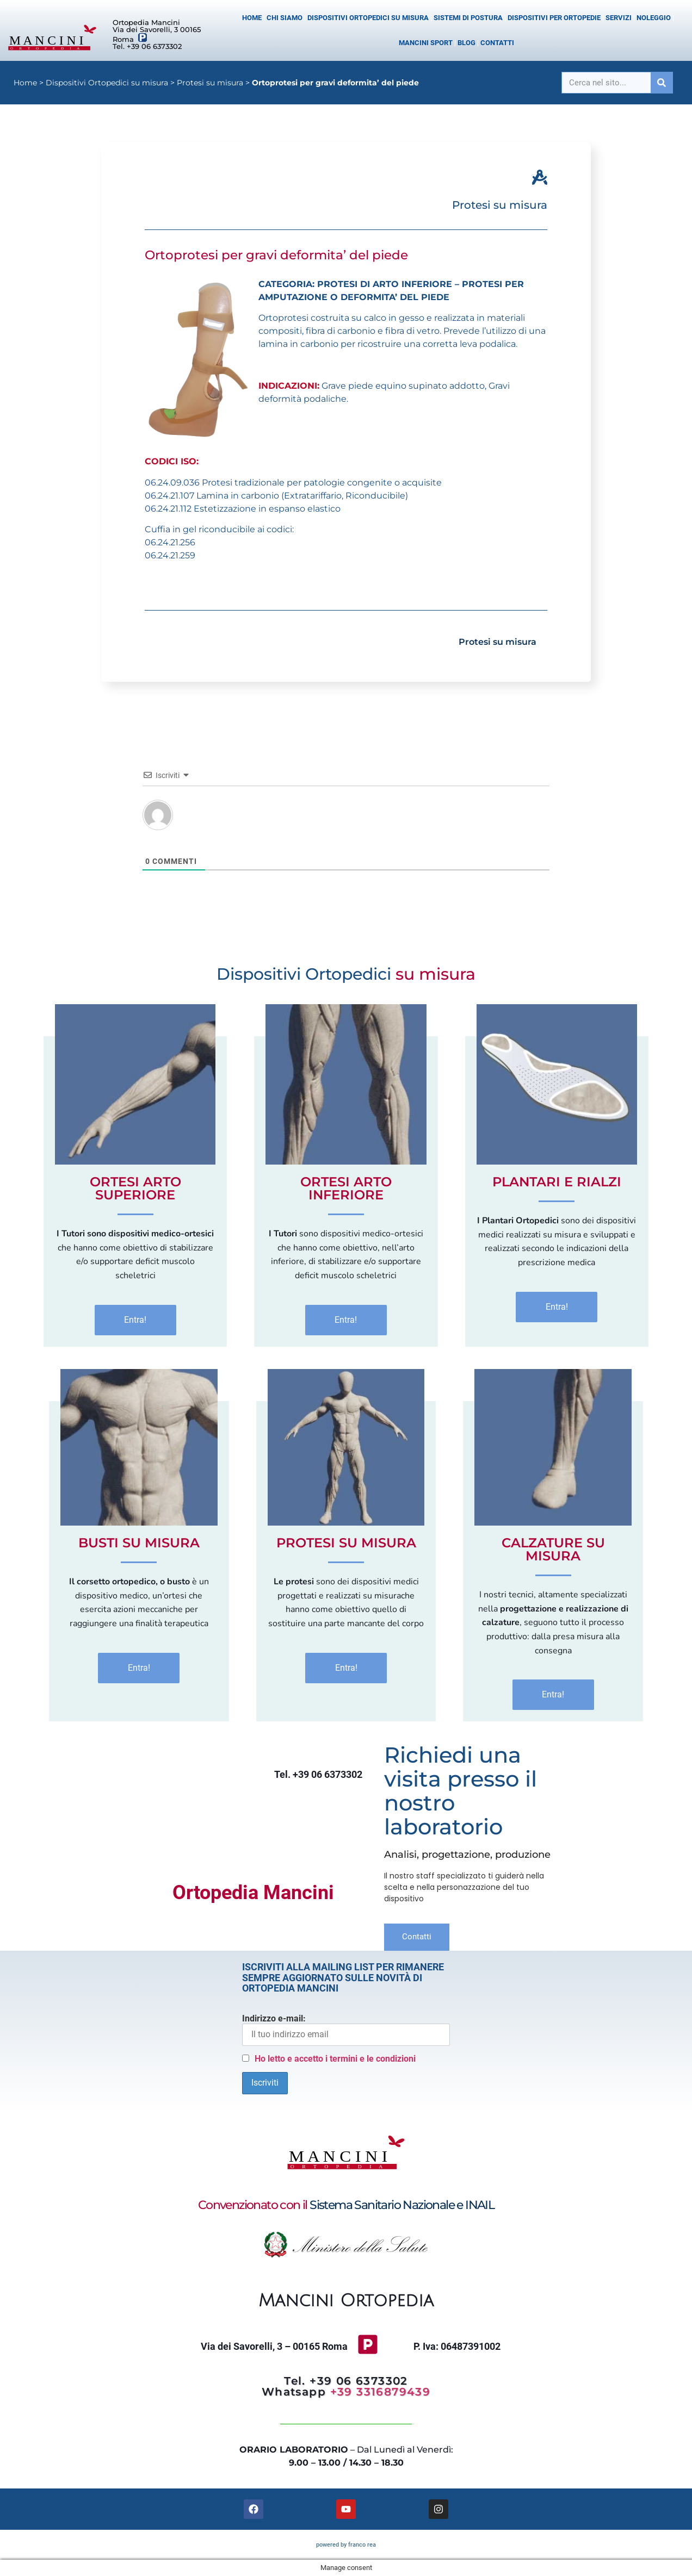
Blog (466, 43)
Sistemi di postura (468, 18)
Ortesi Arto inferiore (346, 1188)
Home (252, 18)
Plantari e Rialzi (556, 1182)
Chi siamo (284, 18)
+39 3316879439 (380, 2391)
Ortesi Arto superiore (135, 1188)
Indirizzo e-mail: (346, 2029)
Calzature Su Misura (553, 1549)
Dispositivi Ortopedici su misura (368, 18)
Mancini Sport (426, 43)
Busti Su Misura (139, 1543)
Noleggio (654, 18)
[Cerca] (661, 82)
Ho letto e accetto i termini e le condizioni (335, 2059)
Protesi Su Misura (346, 1543)
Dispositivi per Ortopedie (554, 18)
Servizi (619, 18)
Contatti (497, 43)
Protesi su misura (210, 83)
